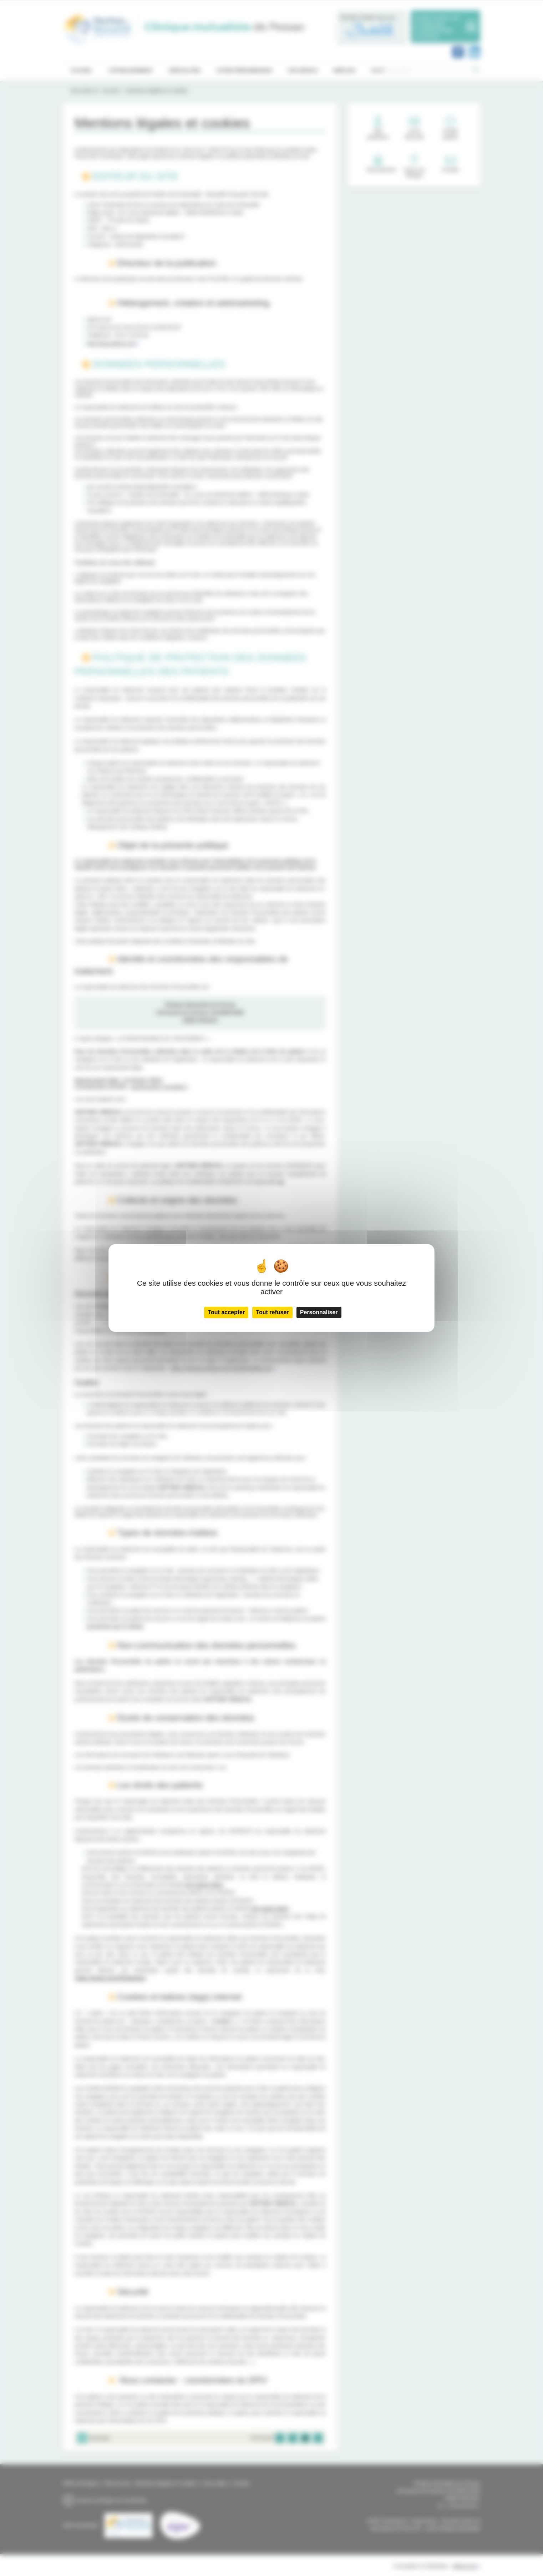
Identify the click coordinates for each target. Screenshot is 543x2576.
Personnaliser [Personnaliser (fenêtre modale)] (319, 1312)
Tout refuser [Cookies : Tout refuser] (272, 1312)
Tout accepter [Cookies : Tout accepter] (226, 1312)
